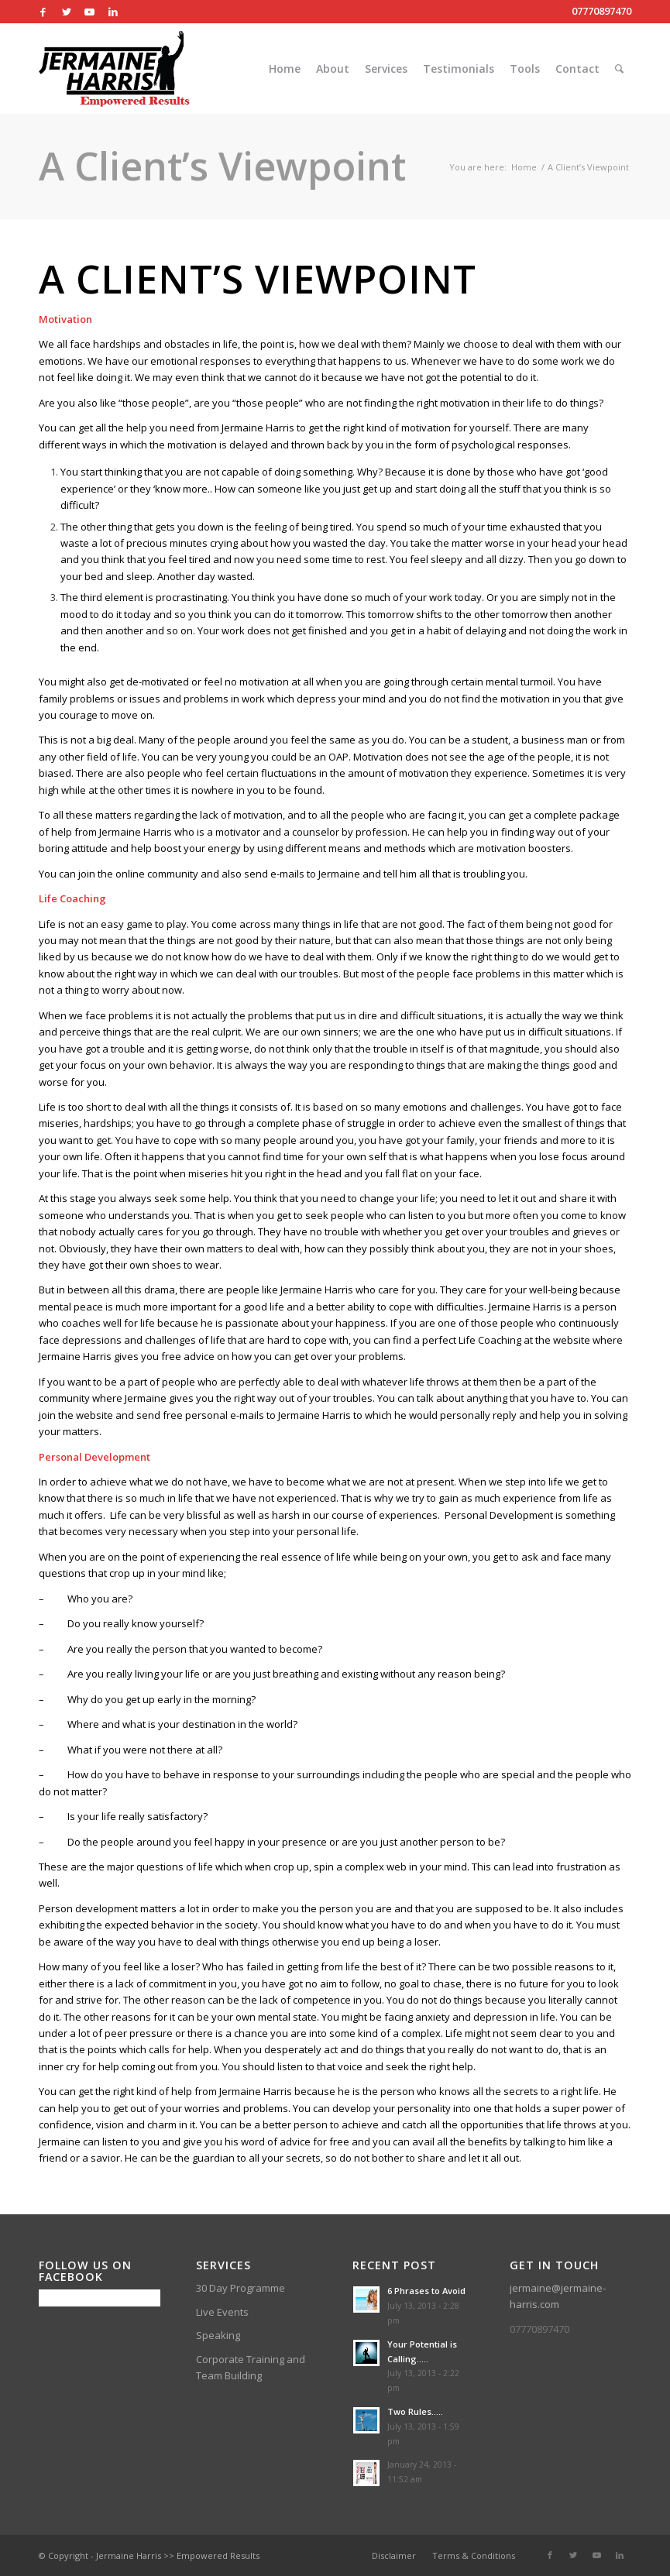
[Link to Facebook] (43, 11)
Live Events (222, 2312)
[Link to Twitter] (66, 11)
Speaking (218, 2335)
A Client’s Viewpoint (222, 165)
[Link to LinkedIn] (113, 11)
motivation (258, 815)
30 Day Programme (240, 2288)
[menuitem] (284, 69)
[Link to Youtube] (89, 11)
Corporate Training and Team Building (250, 2367)
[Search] (619, 69)
